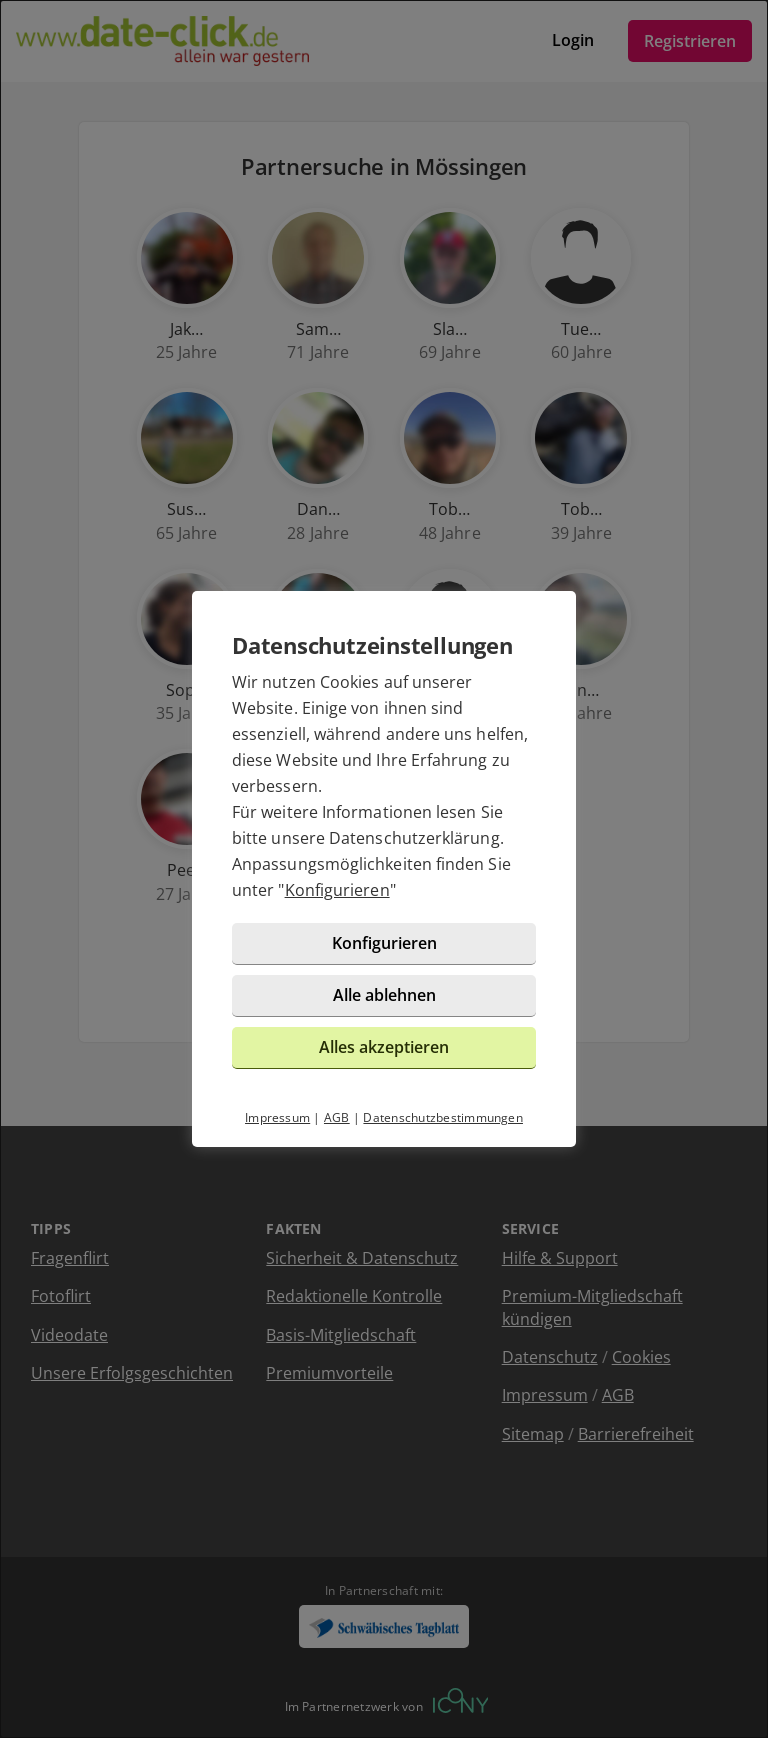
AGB (337, 1117)
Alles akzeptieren (384, 1047)
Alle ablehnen (384, 995)
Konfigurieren (337, 890)
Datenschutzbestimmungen (443, 1117)
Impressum (277, 1117)
